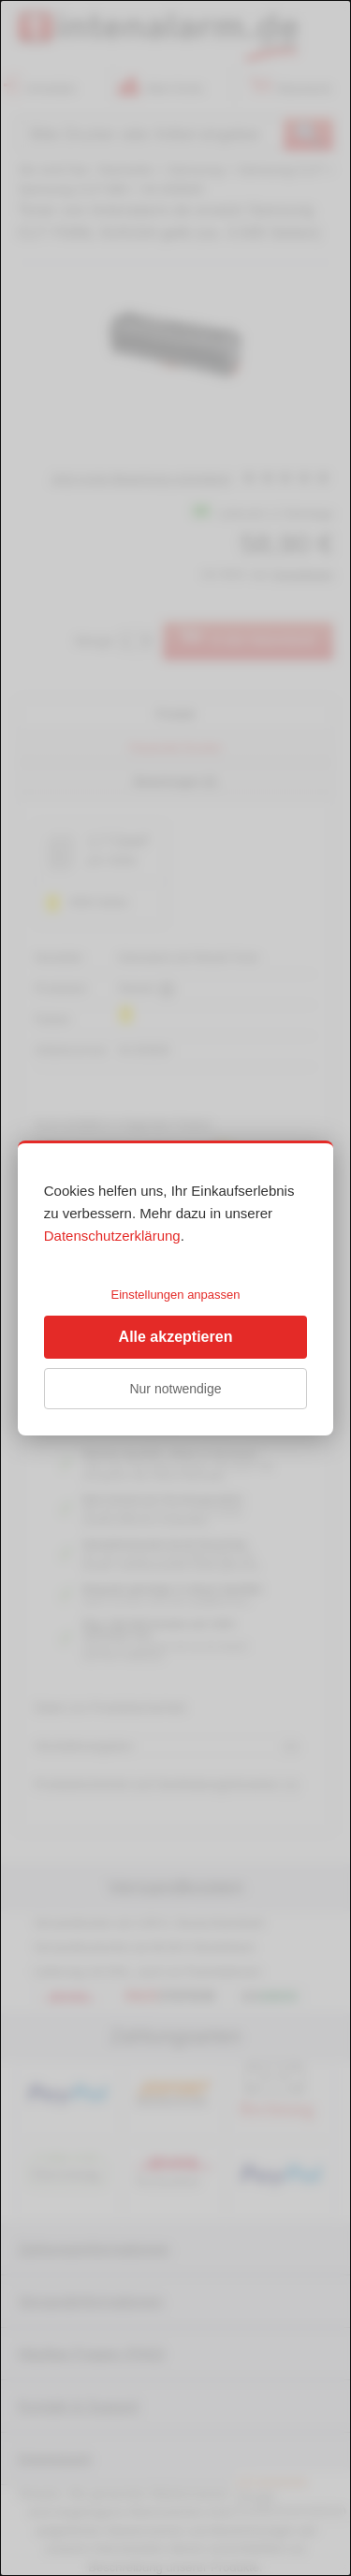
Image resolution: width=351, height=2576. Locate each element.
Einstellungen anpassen (175, 1295)
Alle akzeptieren (176, 1337)
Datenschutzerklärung (112, 1236)
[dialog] (175, 1288)
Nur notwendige (175, 1388)
